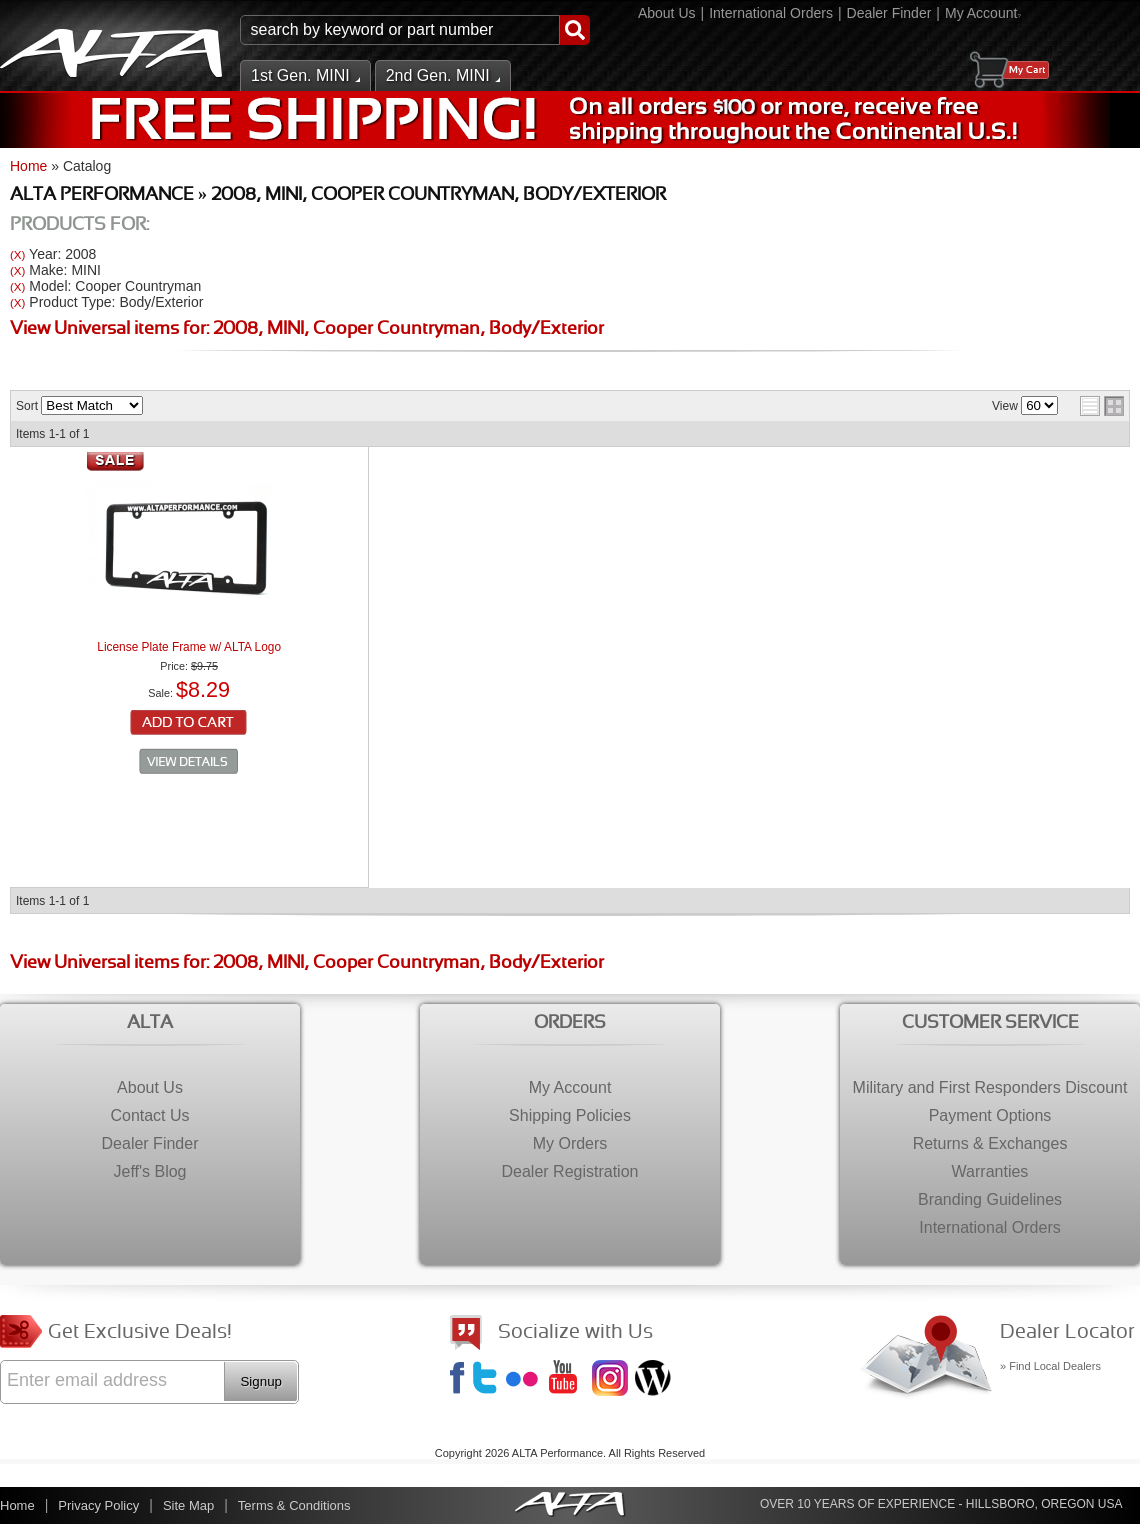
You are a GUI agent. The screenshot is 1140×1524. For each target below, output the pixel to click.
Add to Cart (189, 724)
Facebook (460, 1380)
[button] (415, 30)
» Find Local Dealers (1050, 1366)
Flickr (526, 1380)
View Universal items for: (307, 329)
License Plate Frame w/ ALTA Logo (189, 647)
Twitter (488, 1380)
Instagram (612, 1380)
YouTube (569, 1380)
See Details (189, 762)
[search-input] (400, 30)
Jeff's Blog (655, 1380)
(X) (17, 254)
